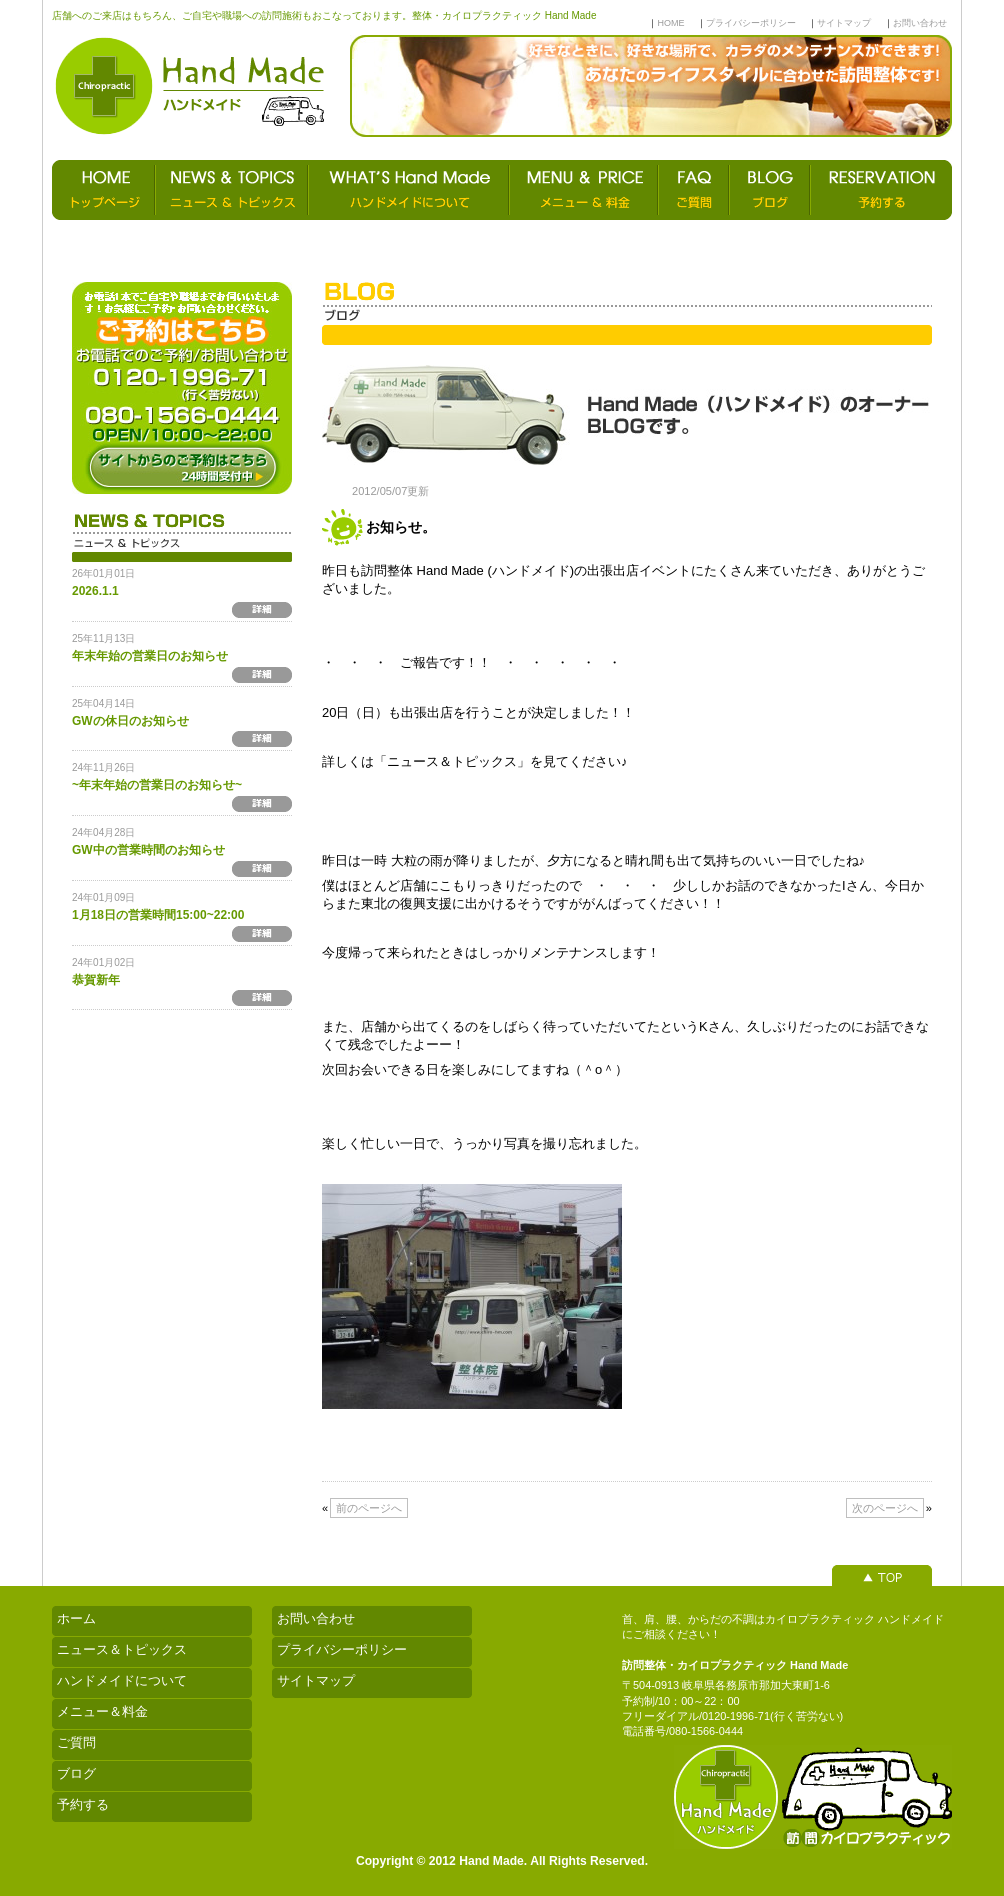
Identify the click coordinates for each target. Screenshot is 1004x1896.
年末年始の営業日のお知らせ (150, 656)
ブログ (76, 1773)
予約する (83, 1804)
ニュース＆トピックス (122, 1649)
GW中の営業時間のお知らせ (148, 850)
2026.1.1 (95, 591)
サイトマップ (844, 23)
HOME (670, 23)
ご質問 (76, 1742)
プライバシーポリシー (751, 23)
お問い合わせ (920, 23)
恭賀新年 (96, 980)
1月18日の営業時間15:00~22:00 (158, 915)
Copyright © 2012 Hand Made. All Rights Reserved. (502, 1861)
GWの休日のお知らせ (130, 721)
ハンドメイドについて (122, 1680)
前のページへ (369, 1508)
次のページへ (885, 1508)
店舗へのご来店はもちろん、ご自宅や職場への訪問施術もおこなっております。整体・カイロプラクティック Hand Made (324, 15)
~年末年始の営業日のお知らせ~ (157, 785)
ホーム (76, 1618)
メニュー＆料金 (102, 1711)
